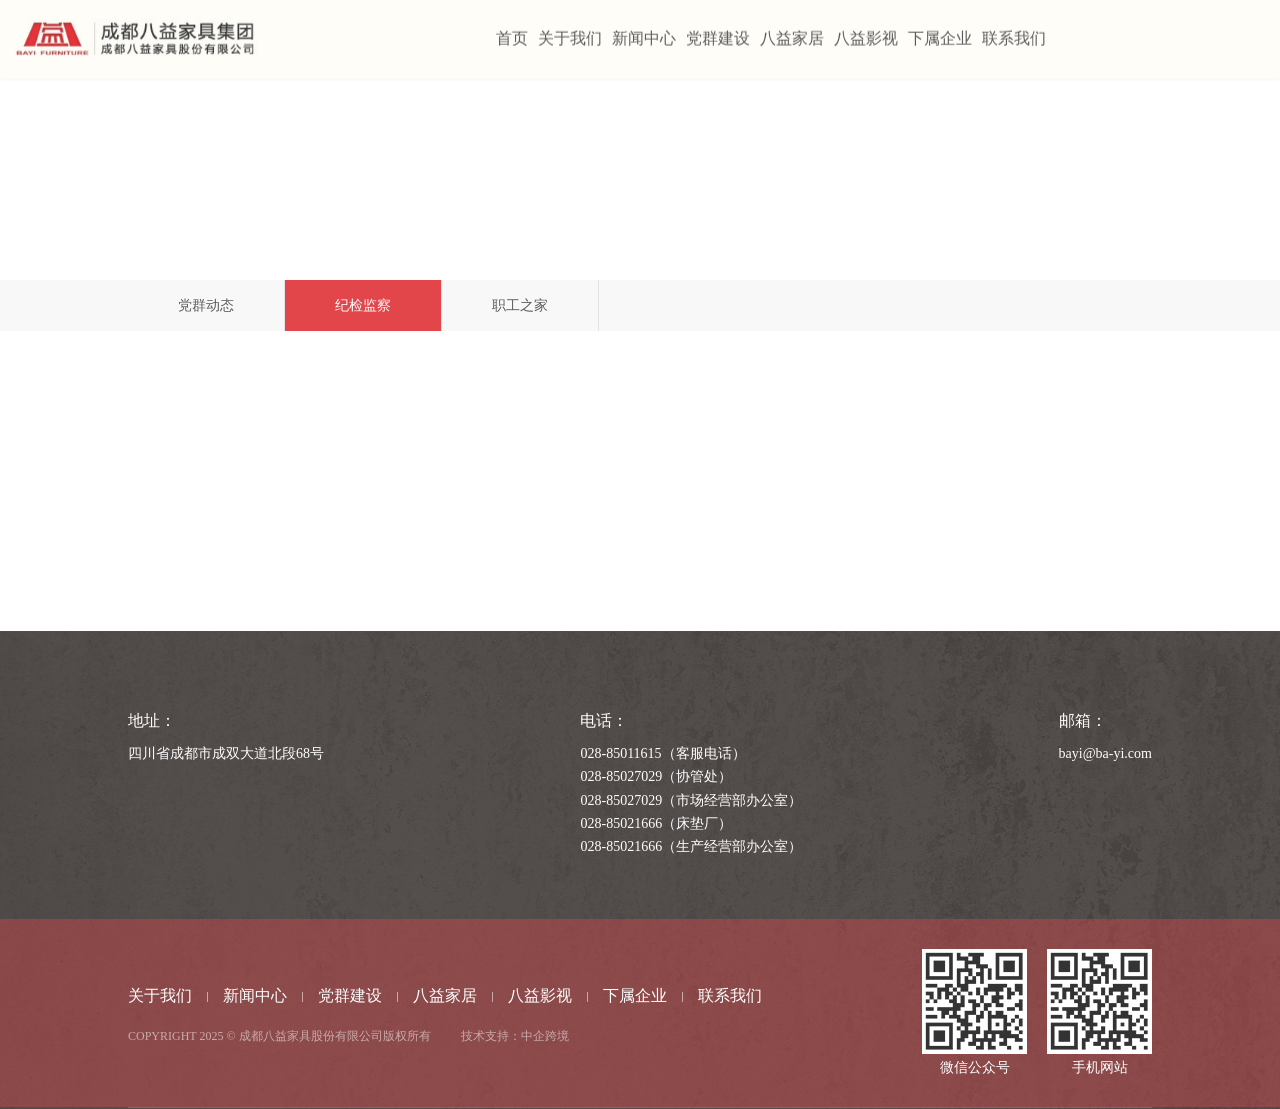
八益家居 (445, 995)
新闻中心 (255, 995)
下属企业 (635, 995)
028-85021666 (621, 823)
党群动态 (206, 305)
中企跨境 (545, 1036)
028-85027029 (621, 776)
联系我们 (730, 995)
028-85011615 (620, 753)
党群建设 (350, 995)
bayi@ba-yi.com (1105, 753)
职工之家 (520, 305)
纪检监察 (363, 305)
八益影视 (540, 995)
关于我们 (160, 995)
